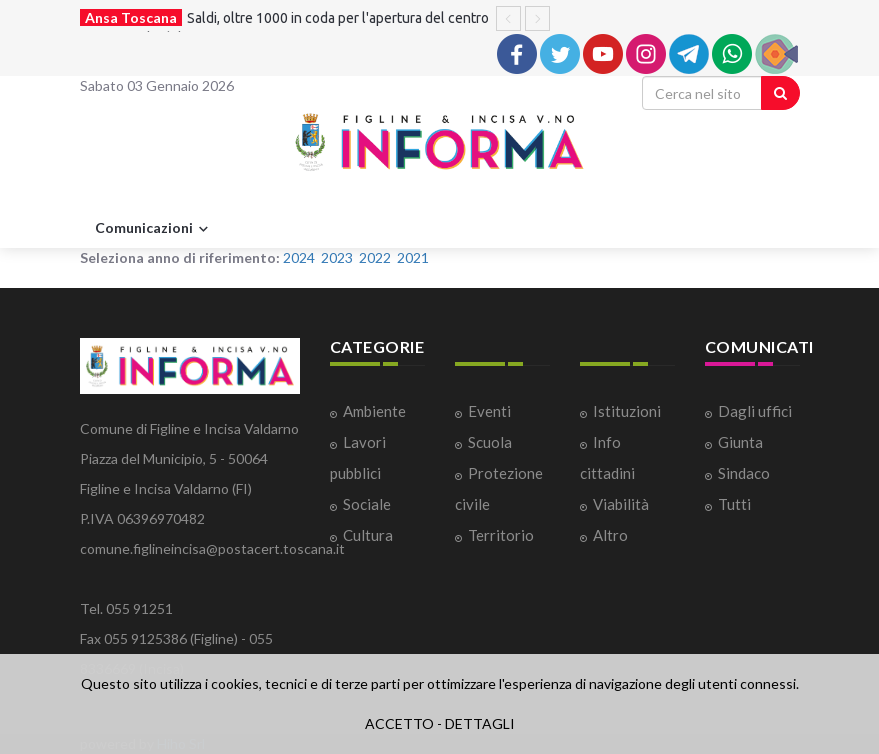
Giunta (740, 442)
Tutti (734, 504)
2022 (375, 257)
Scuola (490, 442)
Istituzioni (627, 411)
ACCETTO (399, 723)
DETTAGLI (480, 723)
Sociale (367, 504)
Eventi (489, 411)
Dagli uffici (755, 411)
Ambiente (374, 411)
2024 (299, 257)
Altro (610, 535)
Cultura (368, 535)
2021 (413, 257)
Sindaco (744, 473)
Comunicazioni (154, 229)
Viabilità (621, 504)
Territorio (501, 535)
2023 (337, 257)
